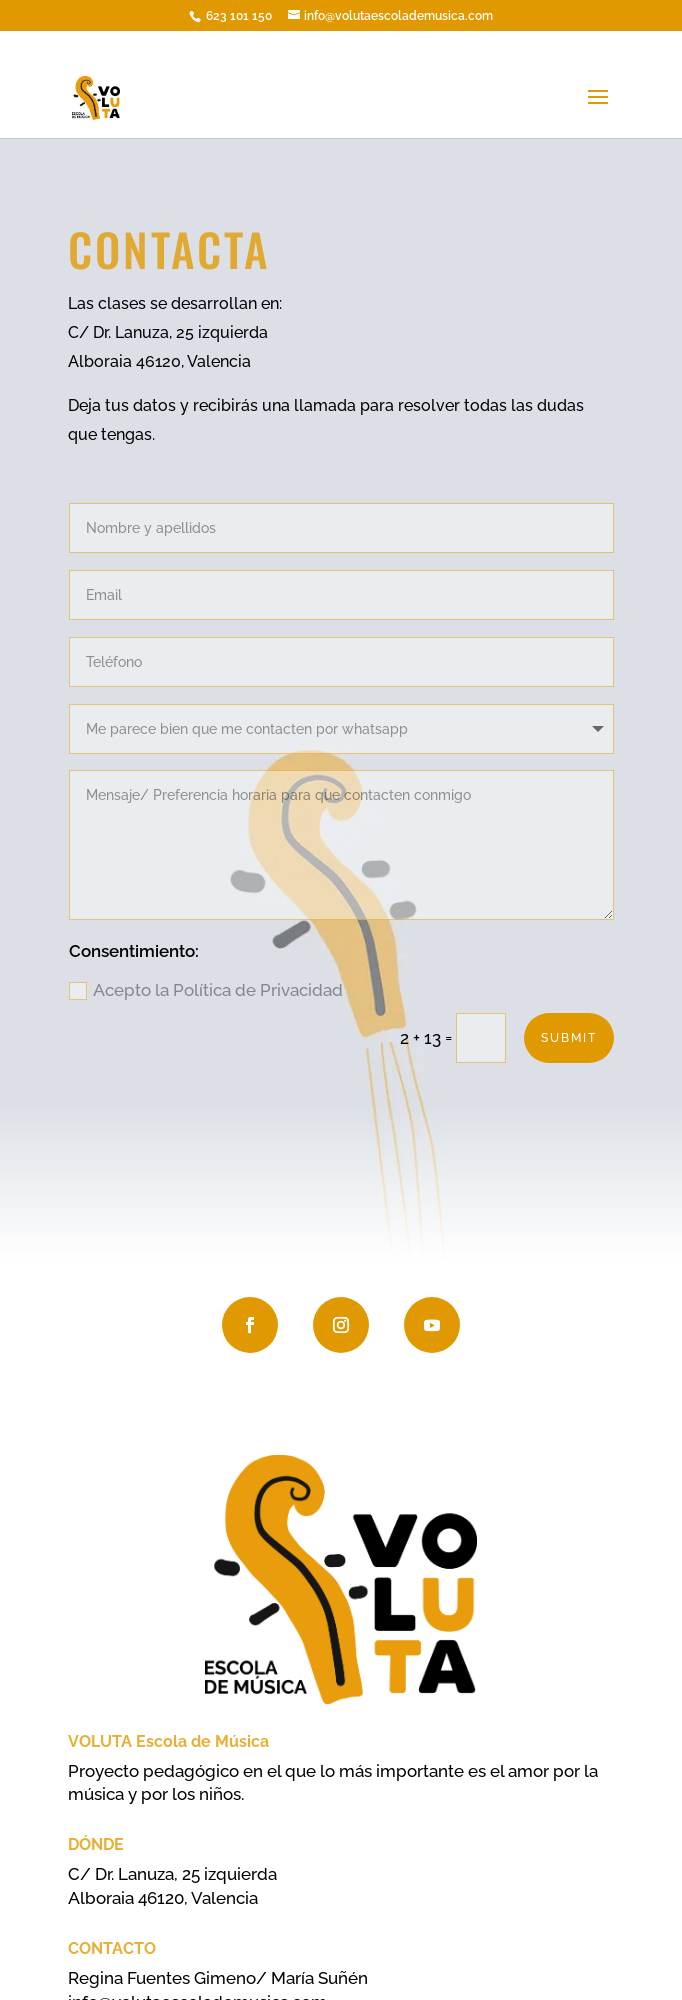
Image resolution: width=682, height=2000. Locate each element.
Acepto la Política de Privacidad (206, 990)
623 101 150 (237, 16)
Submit (569, 1038)
